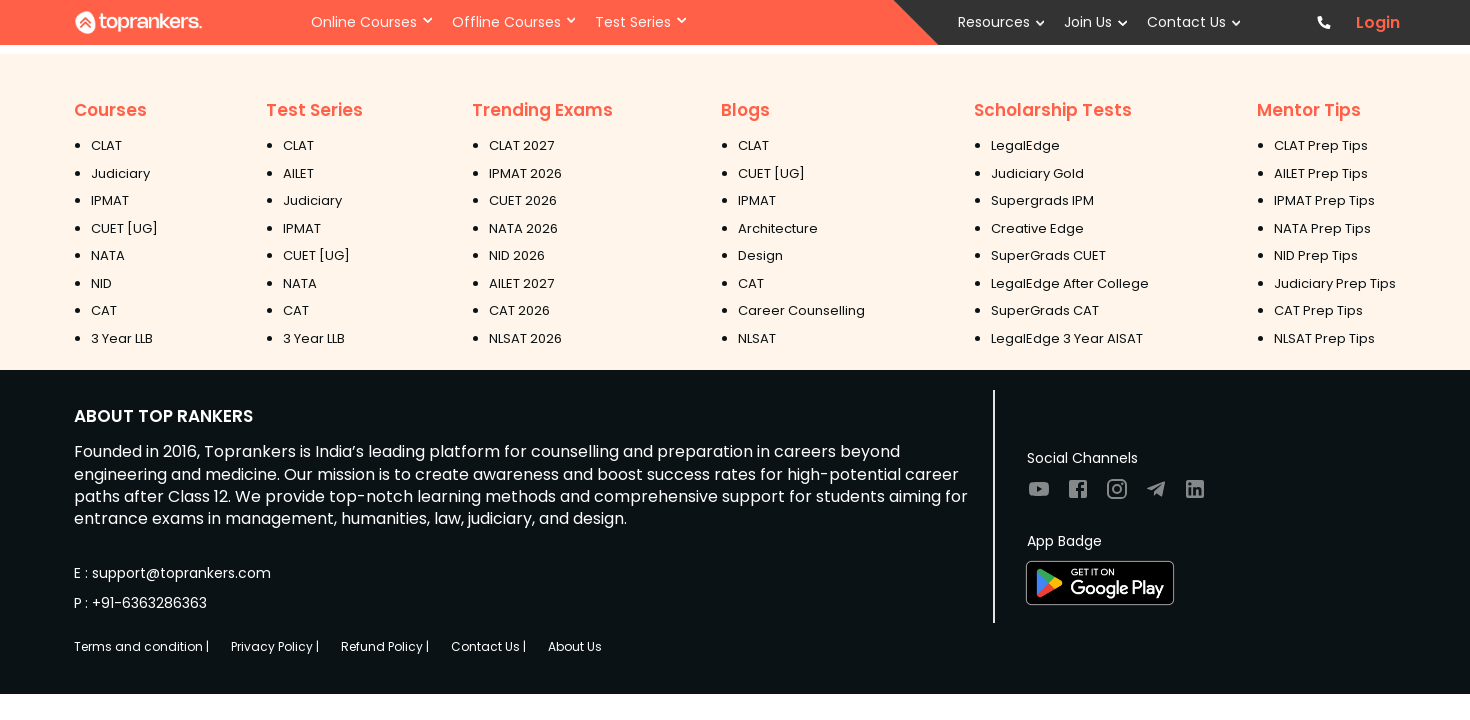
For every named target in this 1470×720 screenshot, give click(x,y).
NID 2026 (517, 255)
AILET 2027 (521, 283)
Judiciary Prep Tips (1335, 283)
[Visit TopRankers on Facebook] (1078, 495)
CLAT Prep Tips (1321, 145)
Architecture (778, 228)
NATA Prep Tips (1322, 228)
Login (1378, 23)
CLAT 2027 (521, 145)
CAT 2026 (519, 310)
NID (101, 283)
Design (760, 255)
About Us (575, 646)
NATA (108, 255)
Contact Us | (488, 646)
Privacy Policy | (275, 646)
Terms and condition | (141, 646)
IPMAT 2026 (525, 173)
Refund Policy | (385, 646)
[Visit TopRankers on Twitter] (1156, 495)
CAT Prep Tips (1318, 310)
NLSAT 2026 (525, 338)
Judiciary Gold (1037, 173)
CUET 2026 (523, 200)
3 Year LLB (122, 338)
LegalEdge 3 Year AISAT (1067, 338)
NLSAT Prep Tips (1324, 338)
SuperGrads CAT (1045, 310)
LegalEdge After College (1070, 283)
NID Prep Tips (1316, 255)
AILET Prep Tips (1321, 173)
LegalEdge (1025, 145)
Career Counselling (801, 310)
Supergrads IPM (1042, 200)
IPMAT (110, 200)
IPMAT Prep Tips (1324, 200)
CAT (104, 310)
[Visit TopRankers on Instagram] (1117, 495)
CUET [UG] (124, 228)
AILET (298, 173)
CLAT (106, 145)
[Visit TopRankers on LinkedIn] (1195, 495)
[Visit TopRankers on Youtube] (1039, 495)
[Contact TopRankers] (1323, 22)
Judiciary (120, 173)
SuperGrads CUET (1048, 255)
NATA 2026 (523, 228)
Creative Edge (1037, 228)
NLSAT (757, 338)
